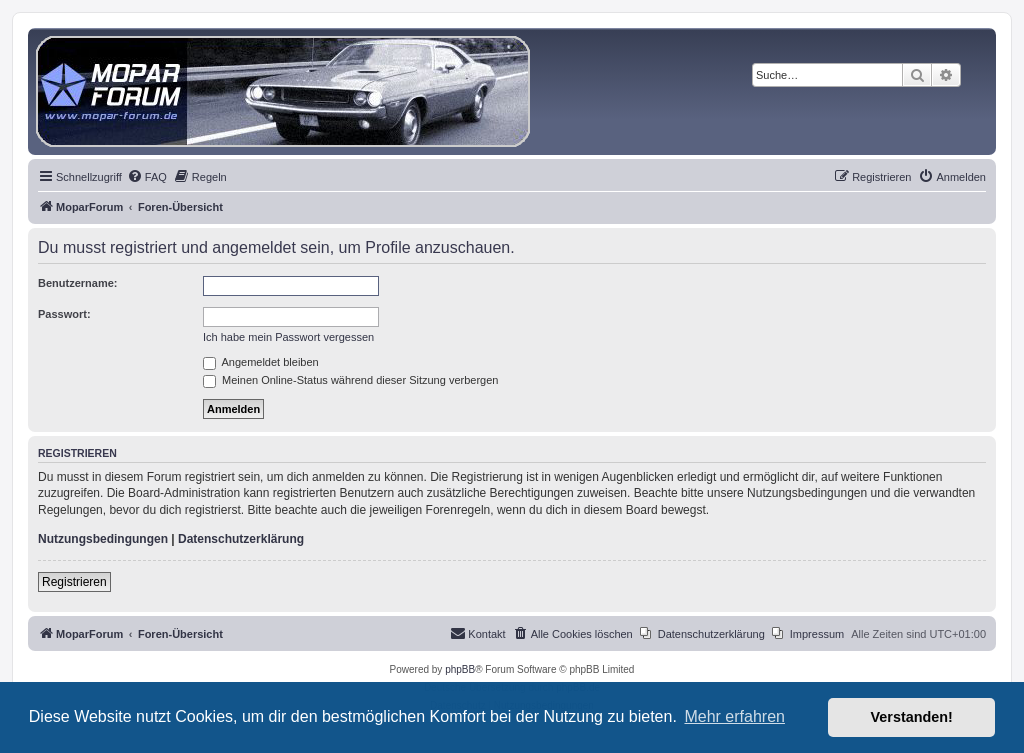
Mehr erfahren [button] (734, 716)
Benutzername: (77, 283)
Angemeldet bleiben (261, 362)
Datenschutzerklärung (241, 539)
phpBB (460, 669)
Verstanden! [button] (912, 717)
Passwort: (64, 314)
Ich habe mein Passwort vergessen (288, 337)
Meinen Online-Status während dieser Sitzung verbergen (350, 380)
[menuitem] (147, 177)
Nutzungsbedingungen (103, 539)
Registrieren (74, 582)
